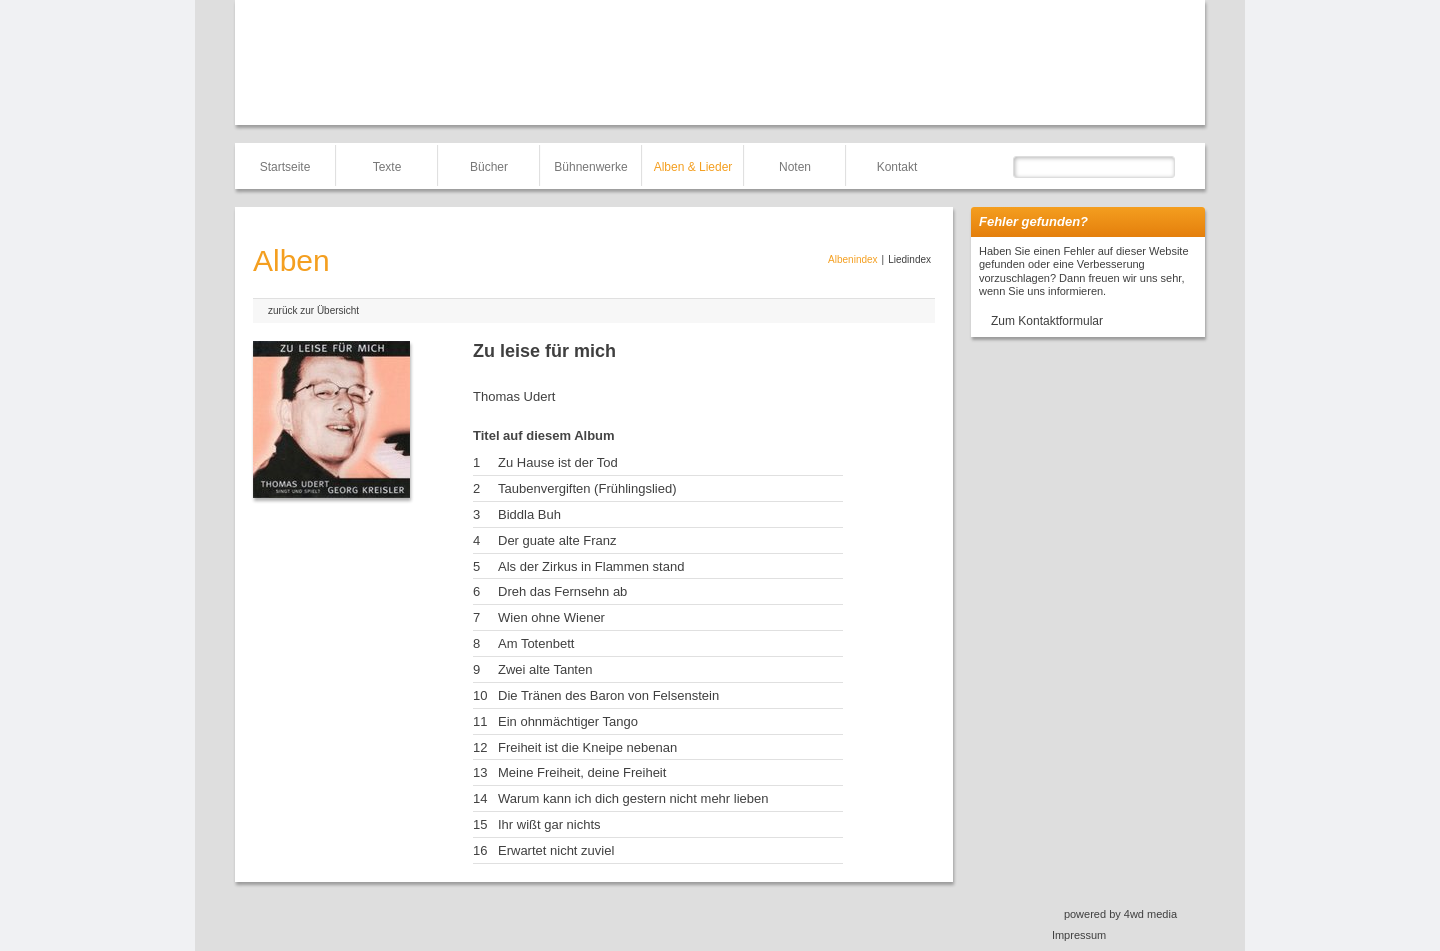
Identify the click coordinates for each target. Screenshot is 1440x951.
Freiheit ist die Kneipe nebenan (587, 747)
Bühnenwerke (590, 167)
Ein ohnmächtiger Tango (568, 721)
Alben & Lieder (693, 167)
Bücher (489, 167)
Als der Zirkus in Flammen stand (591, 566)
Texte (387, 167)
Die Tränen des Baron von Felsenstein (608, 695)
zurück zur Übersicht (313, 310)
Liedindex (909, 259)
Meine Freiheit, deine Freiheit (582, 772)
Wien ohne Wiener (551, 617)
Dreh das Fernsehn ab (562, 591)
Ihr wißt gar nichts (549, 824)
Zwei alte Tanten (545, 669)
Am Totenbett (536, 643)
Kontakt (897, 167)
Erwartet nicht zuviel (556, 850)
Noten (795, 167)
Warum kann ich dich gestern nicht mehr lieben (633, 798)
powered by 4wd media (1120, 914)
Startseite (285, 167)
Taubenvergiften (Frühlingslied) (587, 488)
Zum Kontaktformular (1047, 321)
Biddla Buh (529, 514)
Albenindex (852, 259)
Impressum (1079, 935)
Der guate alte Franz (557, 540)
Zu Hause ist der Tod (558, 462)
